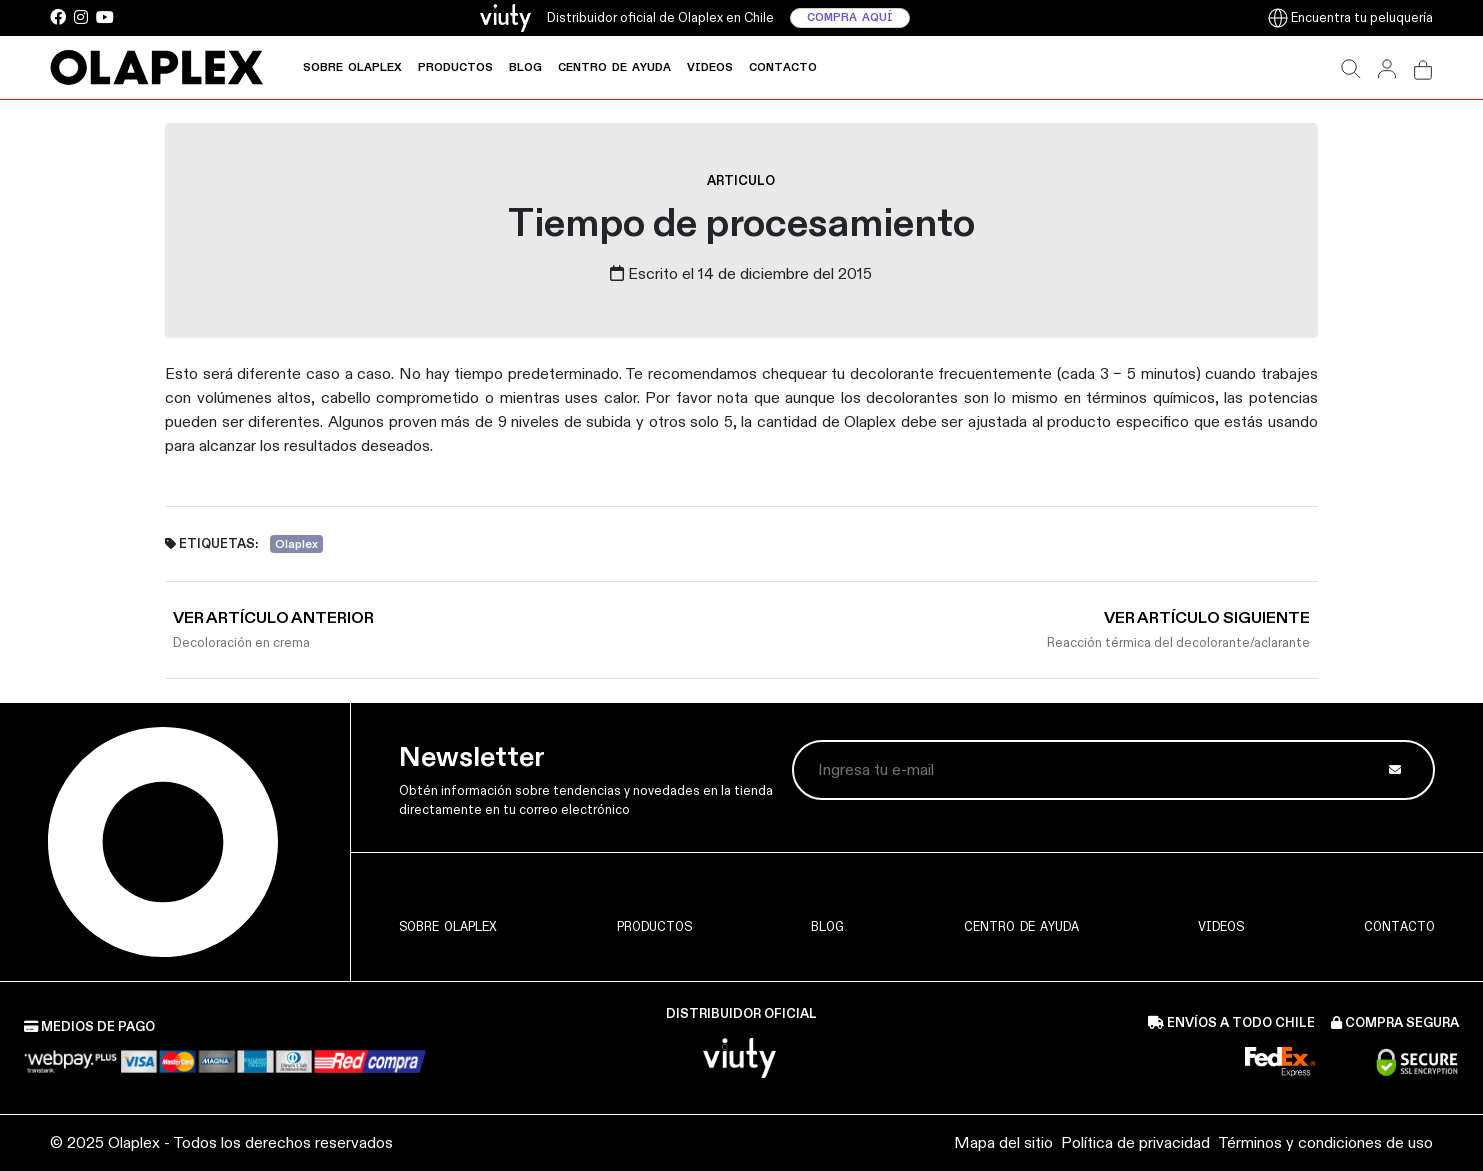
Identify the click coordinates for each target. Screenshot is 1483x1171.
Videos (710, 68)
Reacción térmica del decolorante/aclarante (1178, 642)
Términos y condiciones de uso (1325, 1142)
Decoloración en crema (241, 642)
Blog (525, 68)
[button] (1351, 68)
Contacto (783, 68)
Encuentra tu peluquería (1350, 17)
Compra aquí (850, 18)
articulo (741, 180)
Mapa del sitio (1003, 1142)
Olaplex (296, 543)
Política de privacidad (1135, 1142)
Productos (455, 68)
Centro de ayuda (614, 68)
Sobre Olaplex (352, 68)
